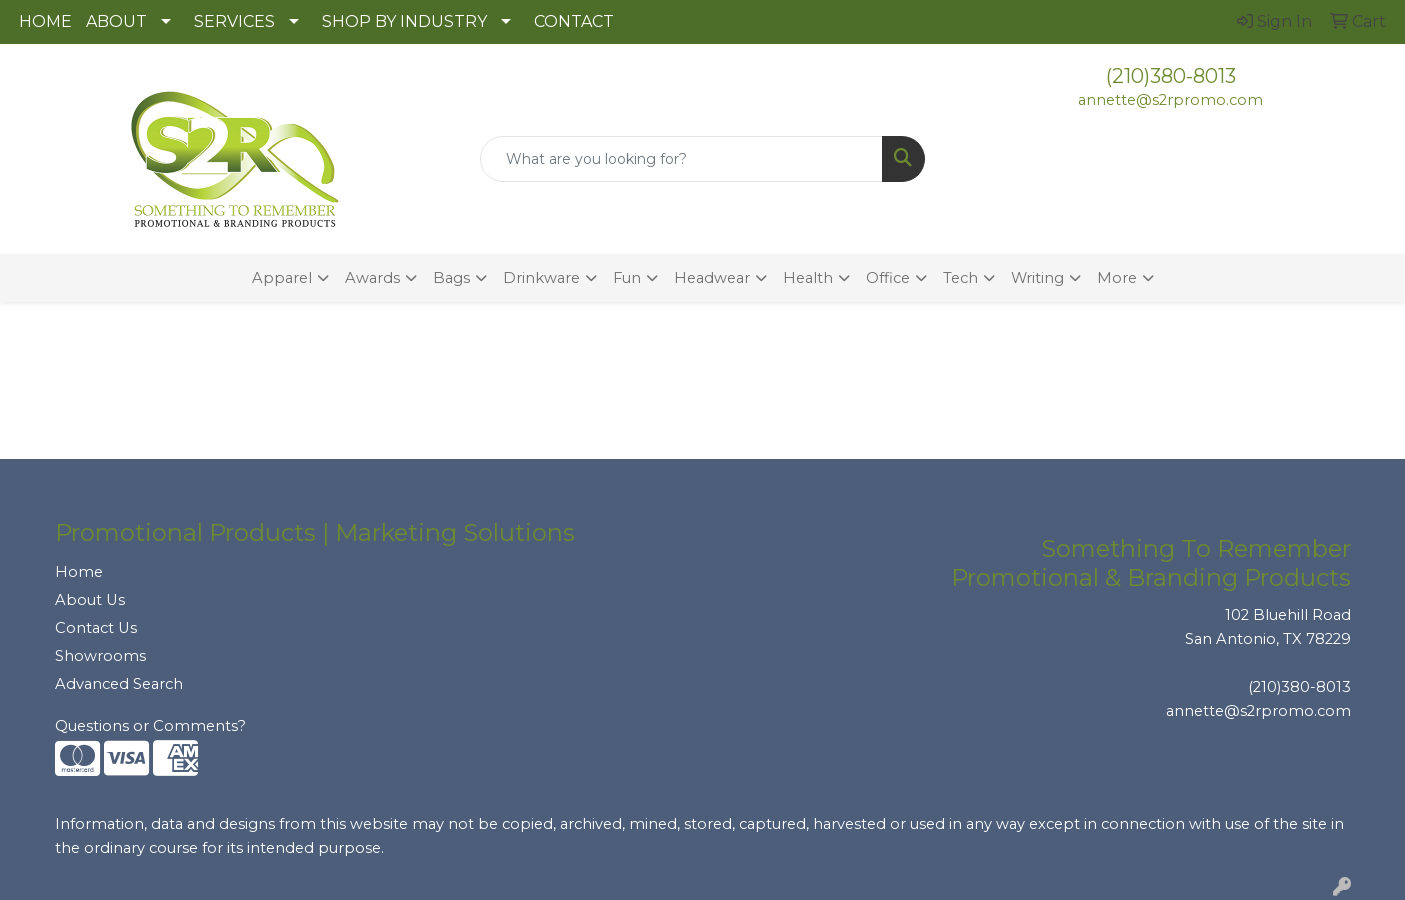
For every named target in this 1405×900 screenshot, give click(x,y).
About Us (90, 600)
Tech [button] (960, 278)
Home (79, 572)
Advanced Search (119, 684)
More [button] (1117, 278)
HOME (45, 21)
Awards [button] (372, 278)
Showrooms (100, 656)
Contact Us (96, 628)
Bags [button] (451, 278)
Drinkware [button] (541, 278)
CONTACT (574, 21)
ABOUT (116, 21)
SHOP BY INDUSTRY (404, 21)
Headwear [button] (712, 278)
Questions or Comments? (150, 726)
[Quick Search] (681, 159)
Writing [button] (1037, 278)
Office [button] (888, 278)
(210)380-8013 (1171, 76)
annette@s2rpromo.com (1170, 100)
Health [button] (808, 278)
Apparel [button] (282, 278)
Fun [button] (627, 278)
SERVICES (234, 21)
